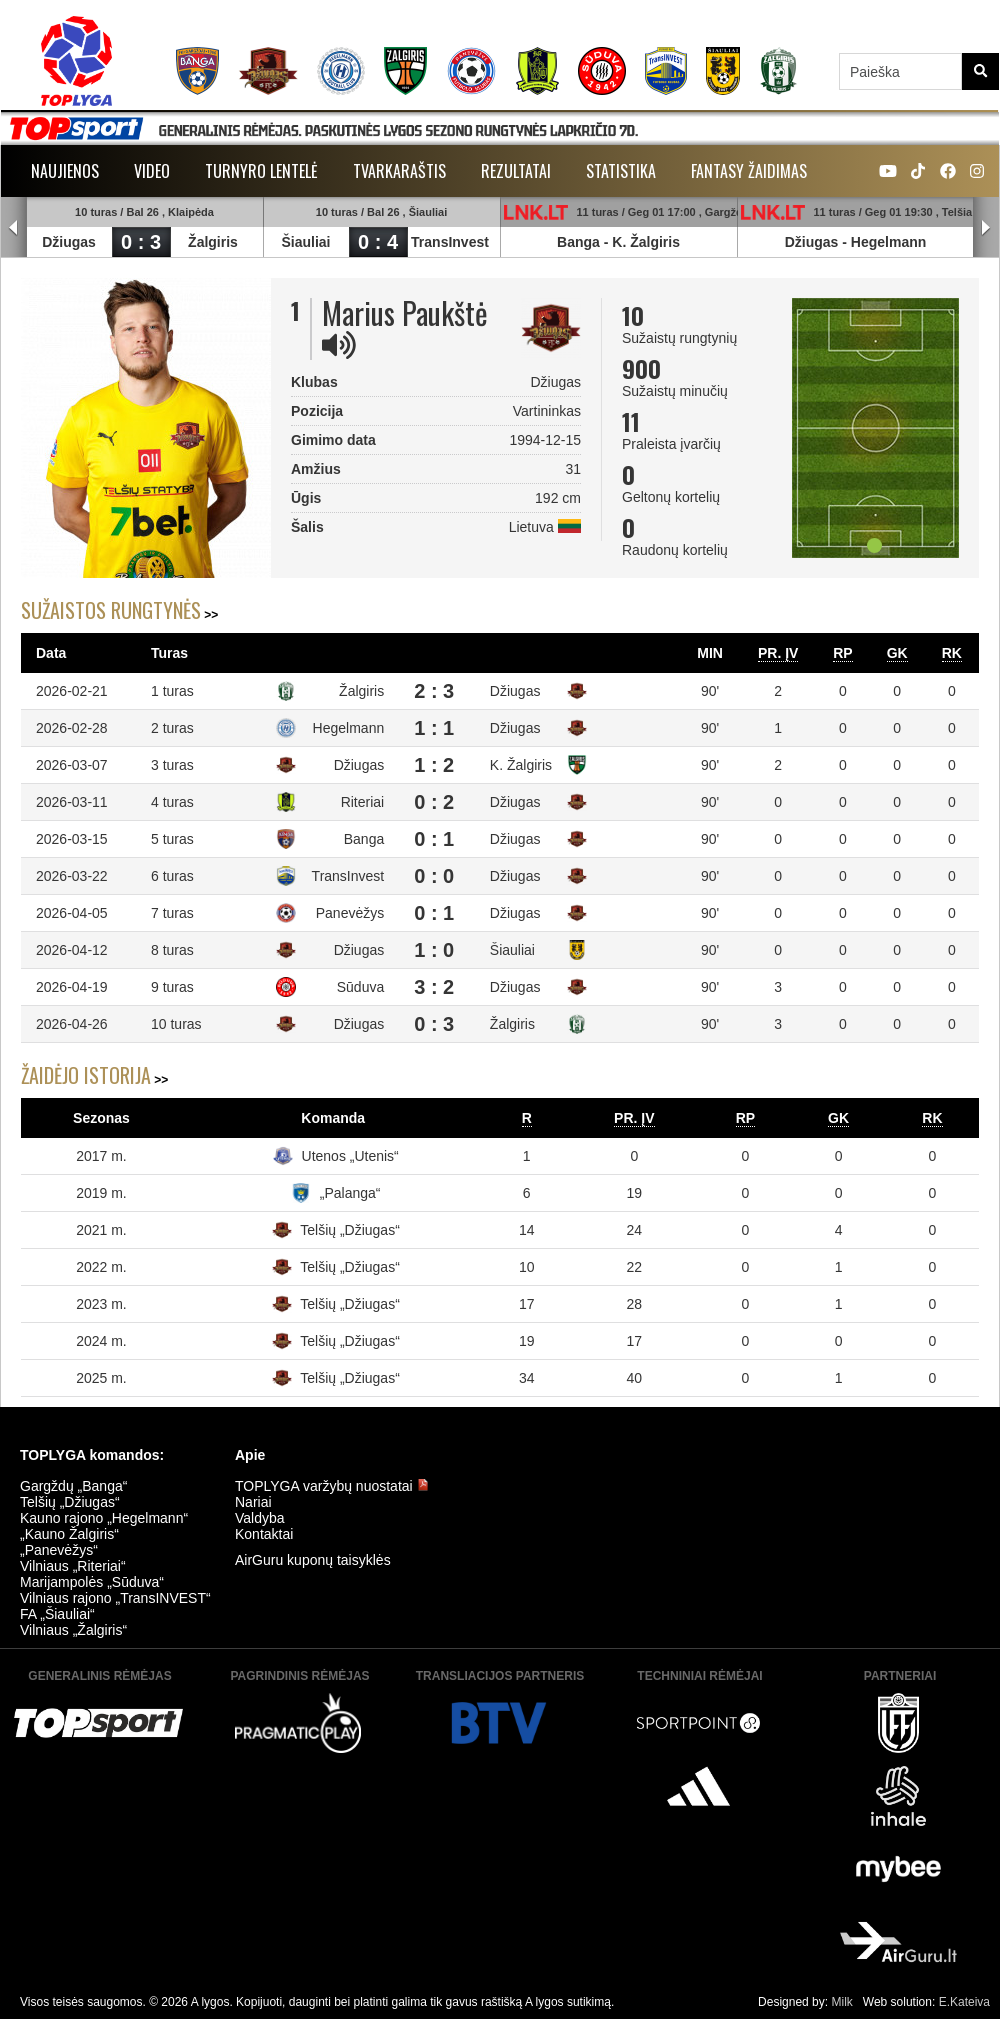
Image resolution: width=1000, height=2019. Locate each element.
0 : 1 (434, 839)
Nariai (253, 1502)
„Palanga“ (350, 1193)
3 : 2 (434, 987)
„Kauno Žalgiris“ (69, 1534)
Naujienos (65, 171)
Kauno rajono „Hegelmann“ (104, 1518)
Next (986, 228)
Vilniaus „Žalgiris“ (73, 1630)
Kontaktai (264, 1534)
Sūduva (360, 987)
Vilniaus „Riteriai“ (73, 1566)
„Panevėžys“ (59, 1550)
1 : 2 (434, 765)
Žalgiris (213, 242)
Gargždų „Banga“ (73, 1486)
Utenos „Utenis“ (350, 1156)
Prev (14, 228)
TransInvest (450, 242)
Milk (841, 2002)
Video (152, 171)
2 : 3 (434, 691)
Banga (578, 242)
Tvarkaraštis (399, 171)
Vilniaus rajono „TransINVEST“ (115, 1598)
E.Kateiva (964, 2002)
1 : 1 (434, 728)
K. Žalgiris (646, 242)
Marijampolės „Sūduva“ (92, 1582)
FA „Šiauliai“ (57, 1614)
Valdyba (260, 1518)
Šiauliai (305, 242)
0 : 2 (434, 802)
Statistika (621, 171)
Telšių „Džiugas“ (350, 1230)
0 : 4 (378, 242)
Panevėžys (350, 913)
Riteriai (363, 802)
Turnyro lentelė (261, 171)
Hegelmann (888, 242)
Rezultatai (516, 171)
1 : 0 (434, 950)
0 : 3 (141, 242)
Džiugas (69, 242)
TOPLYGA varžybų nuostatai (332, 1486)
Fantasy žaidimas (749, 171)
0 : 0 (434, 876)
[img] (339, 345)
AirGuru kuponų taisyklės (313, 1560)
